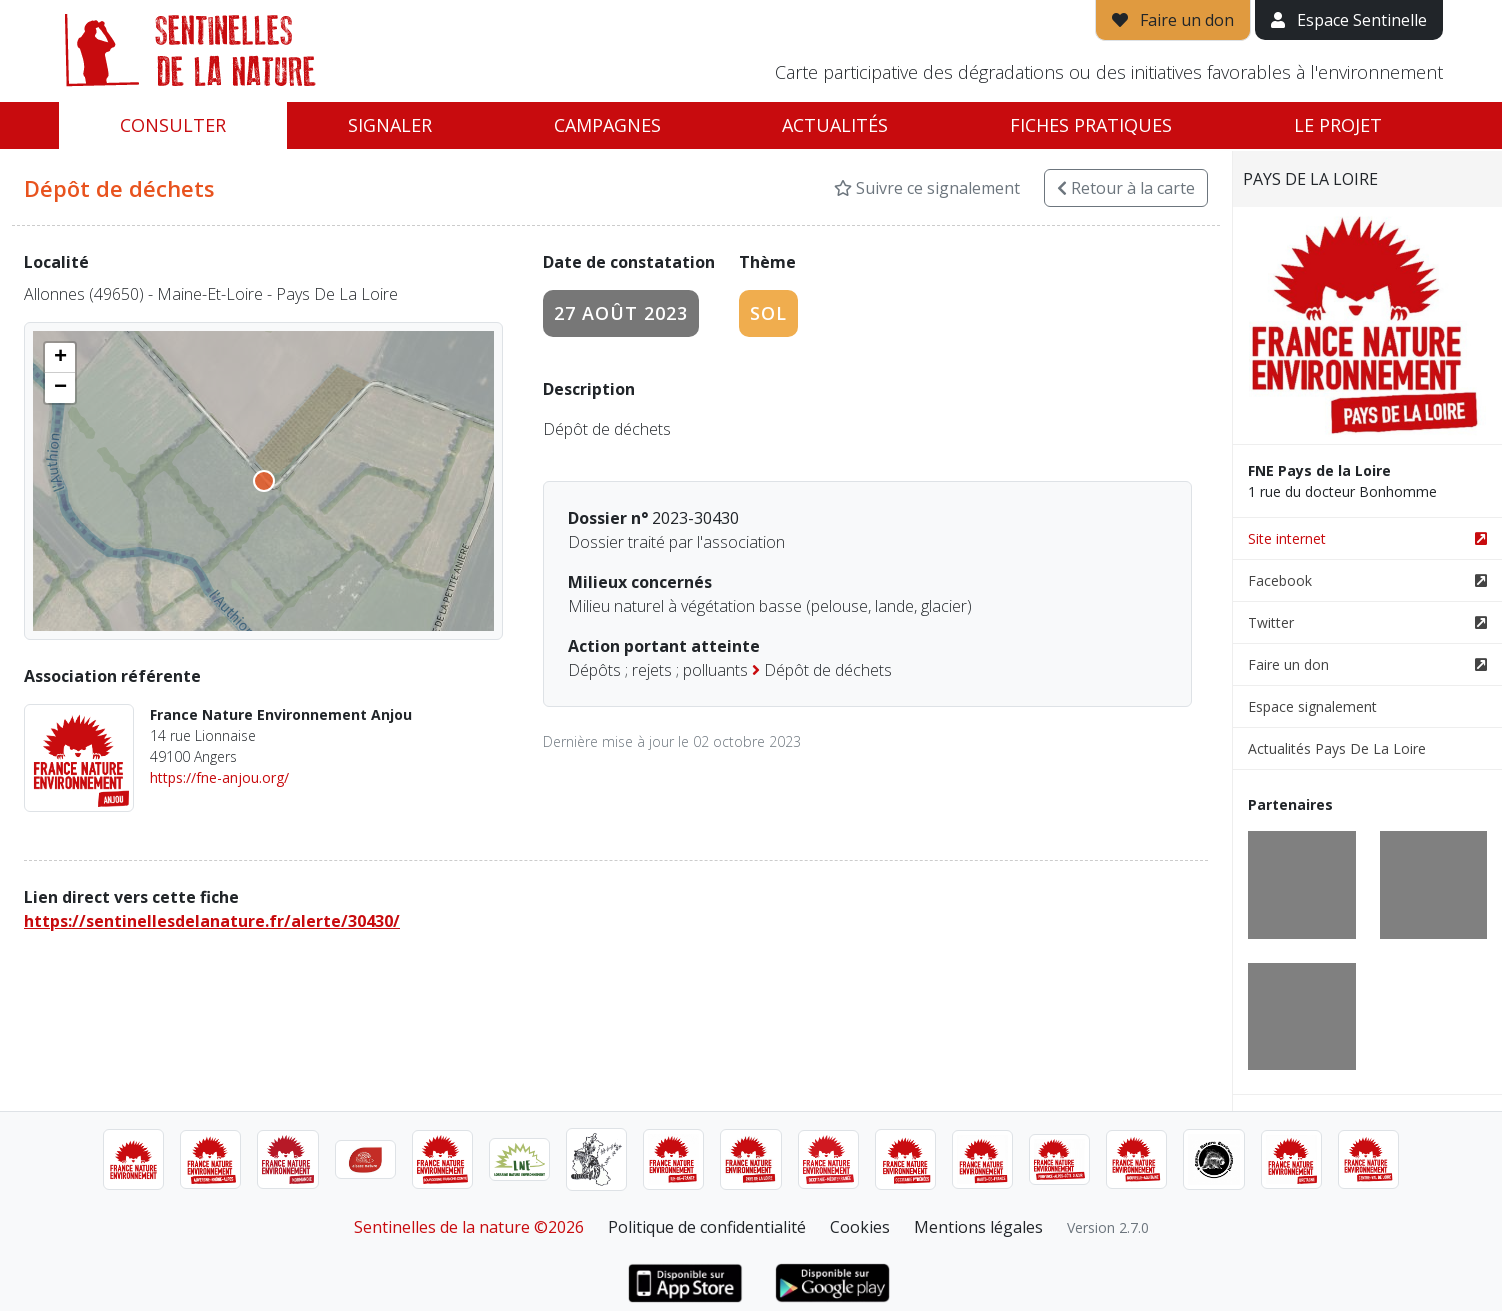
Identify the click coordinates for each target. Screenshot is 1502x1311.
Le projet (1338, 125)
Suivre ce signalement (927, 188)
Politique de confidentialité (707, 1227)
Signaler (390, 125)
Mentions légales (978, 1227)
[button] (60, 358)
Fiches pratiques (1091, 125)
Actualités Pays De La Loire (1337, 748)
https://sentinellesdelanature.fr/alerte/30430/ (212, 921)
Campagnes (607, 125)
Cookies (860, 1227)
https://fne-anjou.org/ (219, 777)
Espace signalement (1312, 706)
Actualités (835, 125)
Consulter (173, 125)
